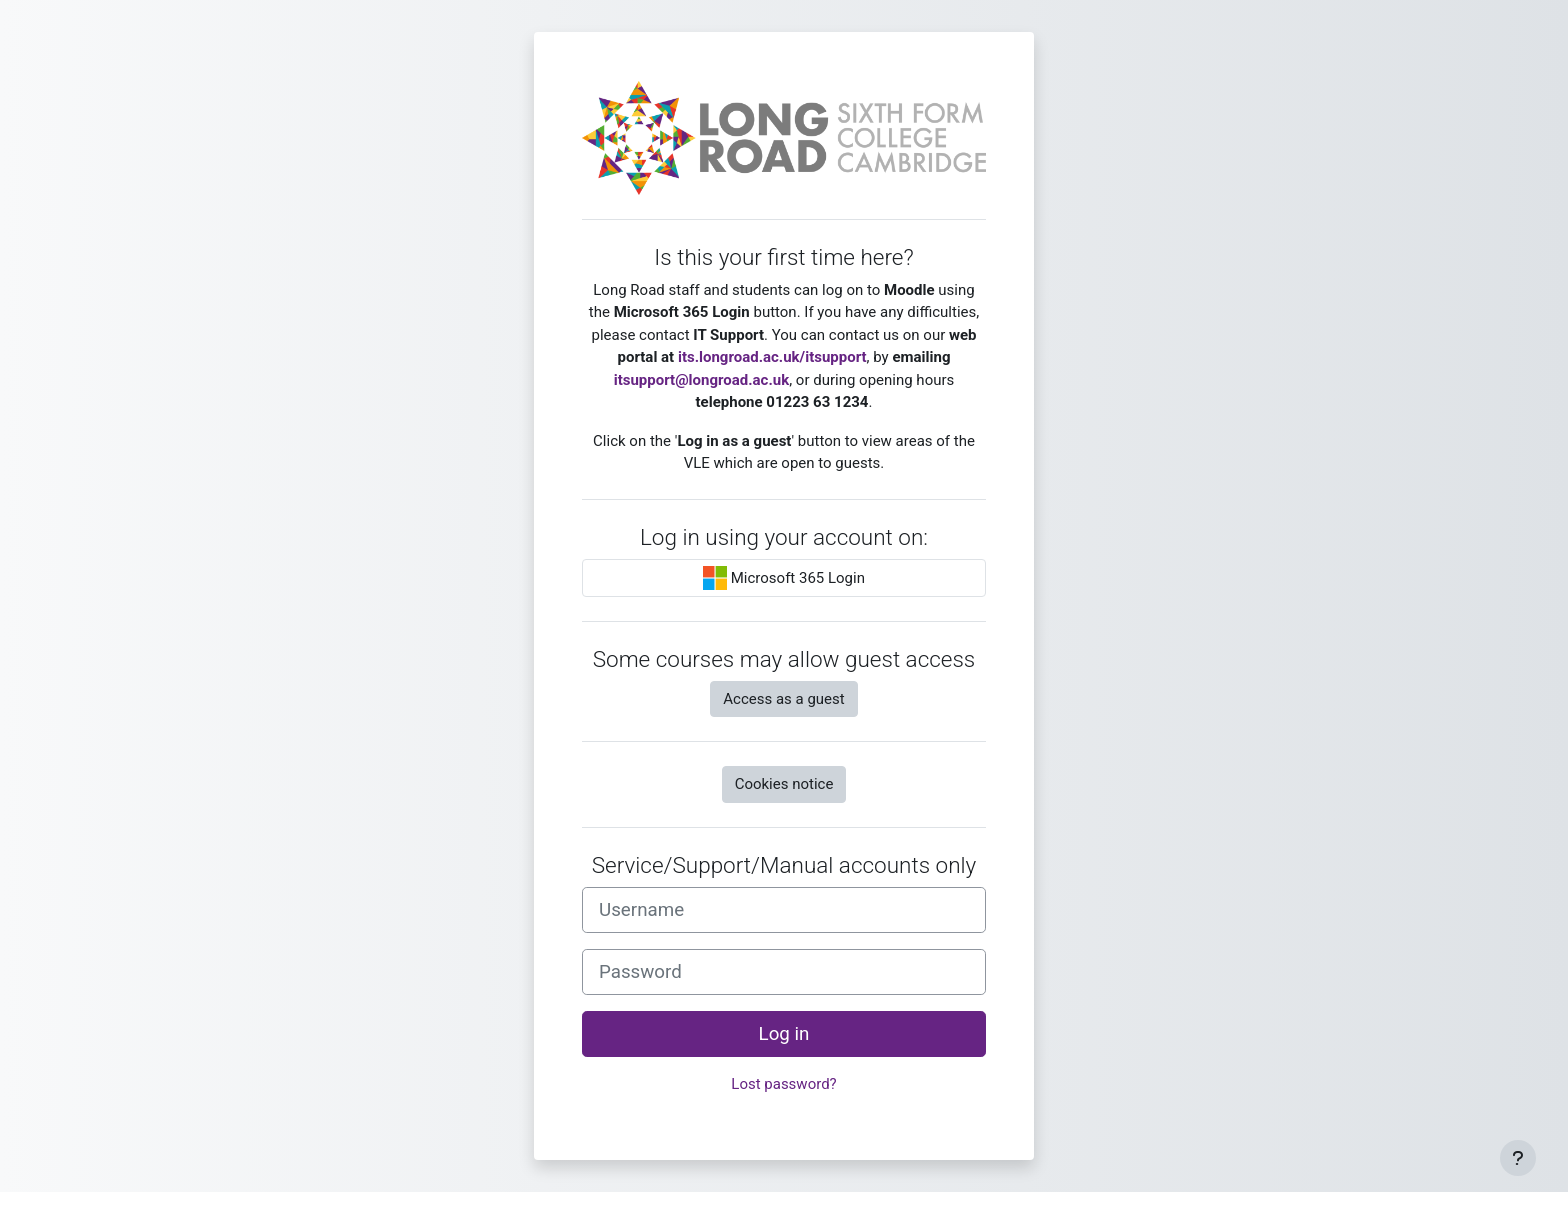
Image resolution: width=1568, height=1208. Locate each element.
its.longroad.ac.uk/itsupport (772, 357)
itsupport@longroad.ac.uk (701, 380)
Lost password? (783, 1084)
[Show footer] (1518, 1158)
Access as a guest (783, 699)
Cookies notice (784, 784)
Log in (784, 1034)
